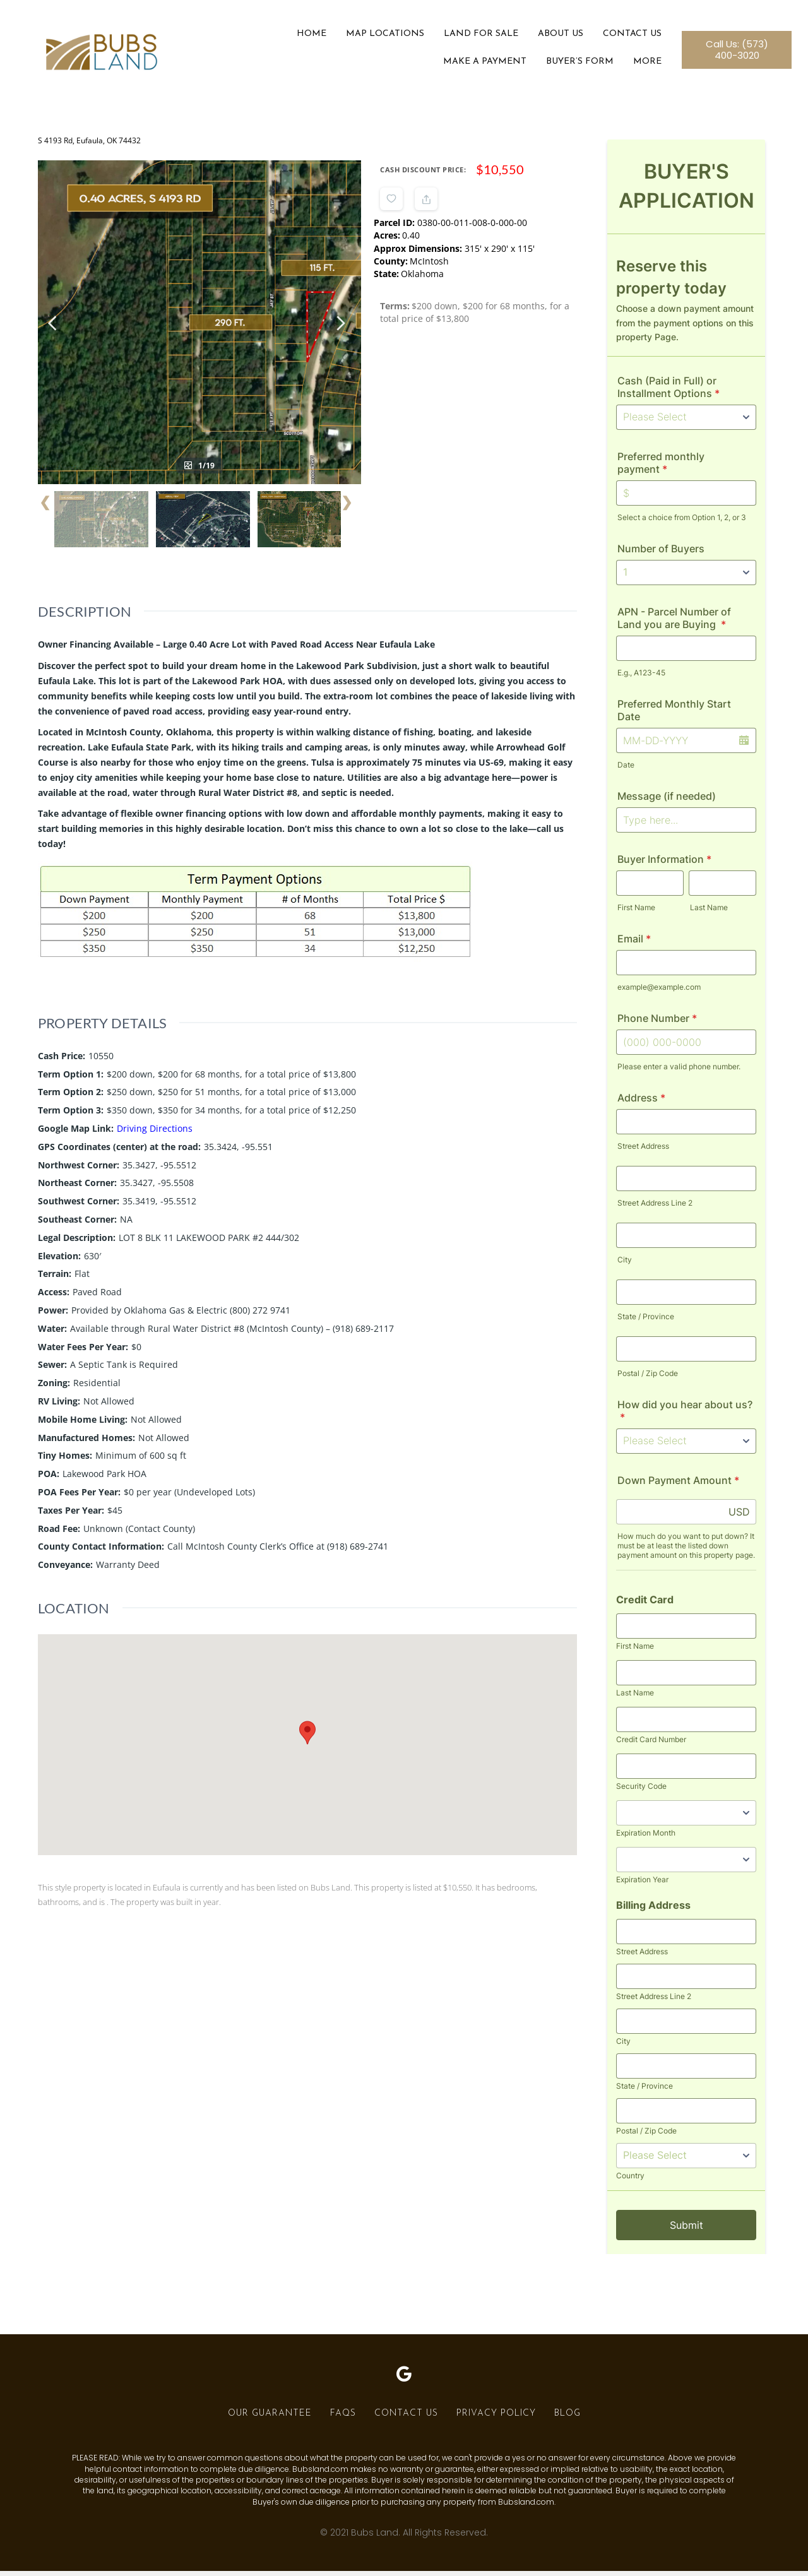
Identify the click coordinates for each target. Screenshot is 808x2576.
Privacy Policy (496, 2419)
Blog (567, 2419)
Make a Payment (479, 64)
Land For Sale (475, 37)
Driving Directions (155, 979)
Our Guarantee (270, 2419)
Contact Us (626, 37)
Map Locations (379, 37)
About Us (555, 37)
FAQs (343, 2419)
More (641, 64)
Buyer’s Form (574, 64)
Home (306, 37)
